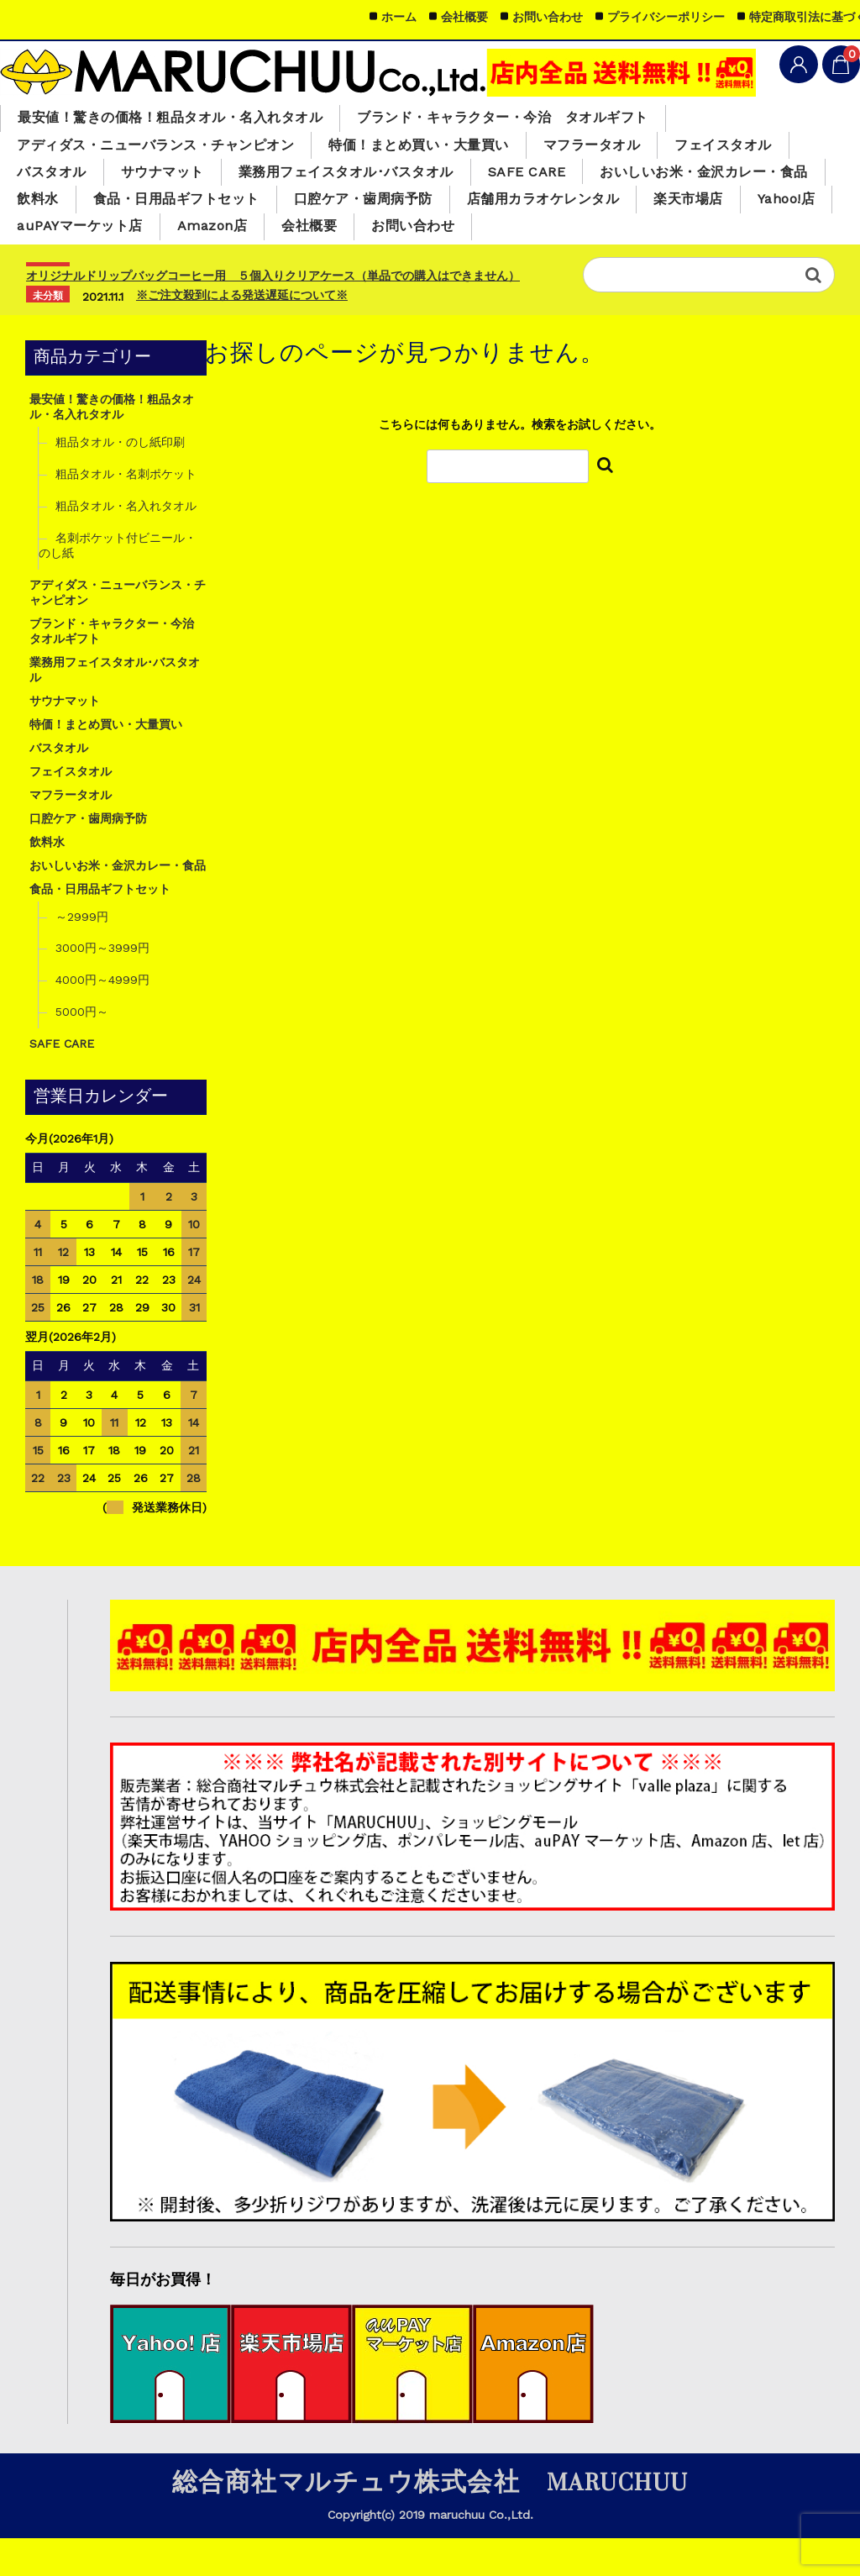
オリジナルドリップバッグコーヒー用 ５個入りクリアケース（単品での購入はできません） (273, 313)
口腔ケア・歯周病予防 (304, 233)
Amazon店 (223, 263)
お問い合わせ (436, 263)
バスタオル (55, 177)
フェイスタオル (767, 148)
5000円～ (81, 1050)
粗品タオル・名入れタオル (126, 543)
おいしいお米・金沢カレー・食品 (627, 204)
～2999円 (81, 954)
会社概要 (325, 263)
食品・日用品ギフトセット (106, 233)
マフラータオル (627, 148)
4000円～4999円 (102, 1018)
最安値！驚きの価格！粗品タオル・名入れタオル (180, 119)
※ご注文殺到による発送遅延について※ (242, 332)
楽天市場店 (649, 233)
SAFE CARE (558, 176)
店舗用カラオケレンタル (495, 233)
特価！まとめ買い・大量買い (444, 148)
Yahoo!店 (753, 233)
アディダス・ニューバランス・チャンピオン (165, 148)
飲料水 (796, 204)
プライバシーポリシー (666, 17)
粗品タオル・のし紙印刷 (120, 479)
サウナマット (172, 177)
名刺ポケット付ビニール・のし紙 (118, 583)
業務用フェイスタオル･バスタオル (367, 177)
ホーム (399, 17)
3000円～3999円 (102, 986)
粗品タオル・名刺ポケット (126, 511)
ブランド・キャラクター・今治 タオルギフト (533, 119)
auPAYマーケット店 (83, 263)
